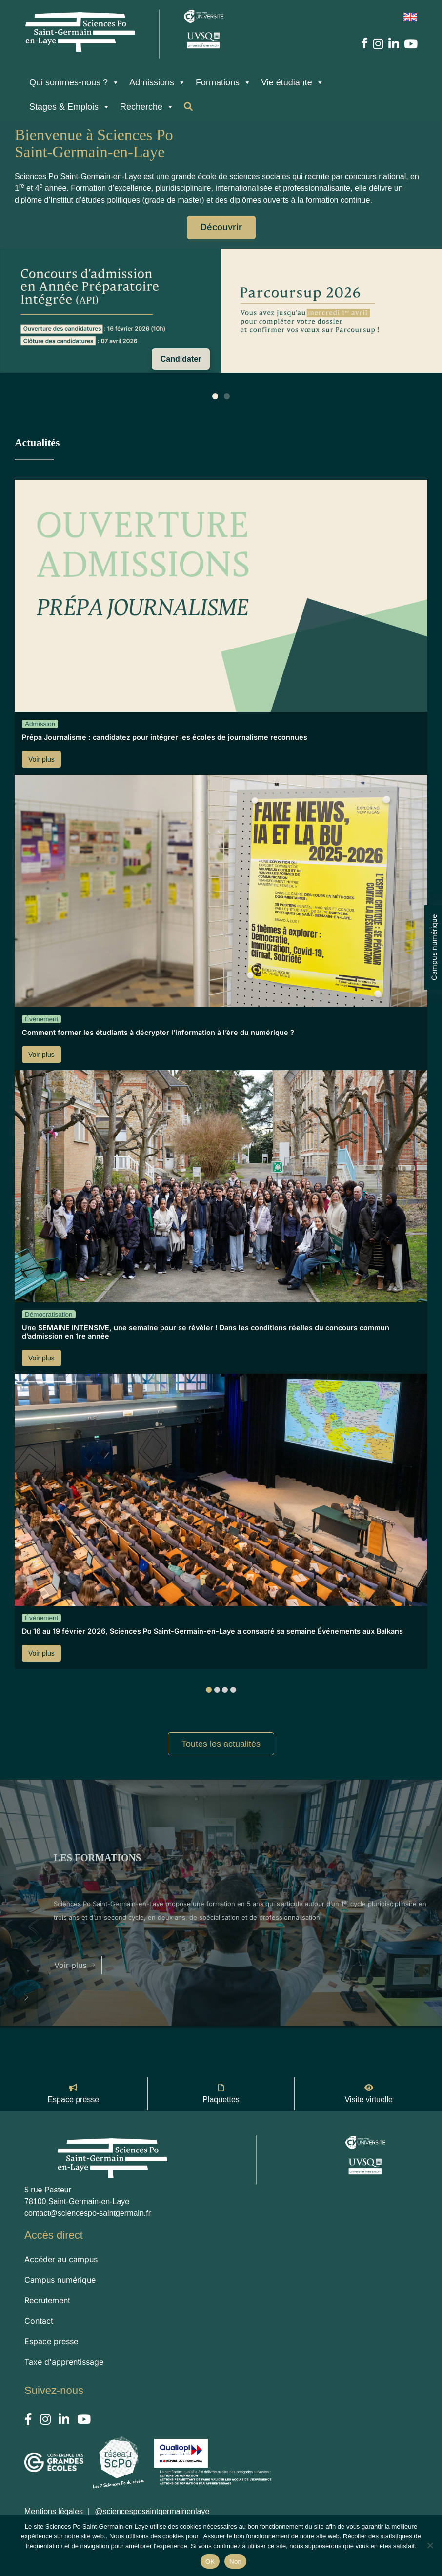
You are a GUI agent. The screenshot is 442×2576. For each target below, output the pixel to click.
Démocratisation (49, 1314)
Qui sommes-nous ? (74, 82)
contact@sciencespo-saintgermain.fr (87, 2213)
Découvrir (221, 227)
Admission (40, 724)
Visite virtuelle (368, 2099)
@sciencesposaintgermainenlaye (152, 2511)
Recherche (147, 107)
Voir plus (41, 759)
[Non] (430, 2545)
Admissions (157, 82)
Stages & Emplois (69, 107)
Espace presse (73, 2099)
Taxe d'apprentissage (63, 2362)
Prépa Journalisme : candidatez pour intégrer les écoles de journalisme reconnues (164, 737)
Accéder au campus (61, 2259)
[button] (26, 1997)
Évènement (41, 1019)
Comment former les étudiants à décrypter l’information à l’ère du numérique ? (158, 1032)
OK (210, 2561)
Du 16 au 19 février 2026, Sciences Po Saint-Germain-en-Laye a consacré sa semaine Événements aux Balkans (212, 1631)
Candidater (181, 359)
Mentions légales (53, 2511)
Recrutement (47, 2300)
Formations (223, 82)
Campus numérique (434, 947)
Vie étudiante (292, 82)
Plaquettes (221, 2099)
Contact (38, 2321)
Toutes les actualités (221, 1744)
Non (235, 2561)
